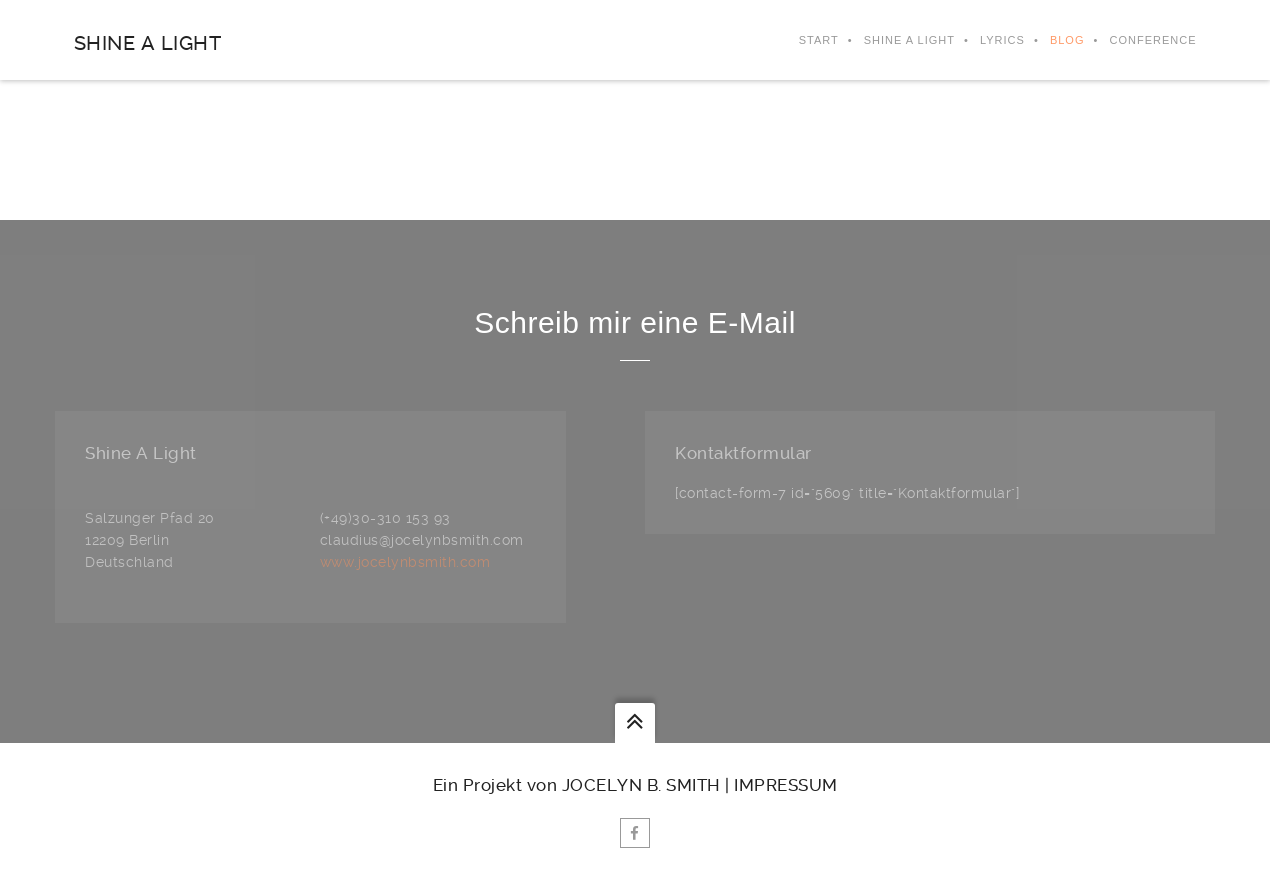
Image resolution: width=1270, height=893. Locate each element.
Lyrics (1002, 40)
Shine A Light (148, 43)
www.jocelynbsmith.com (405, 562)
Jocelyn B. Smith (641, 785)
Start (819, 40)
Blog (1067, 40)
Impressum (786, 785)
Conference (1152, 40)
